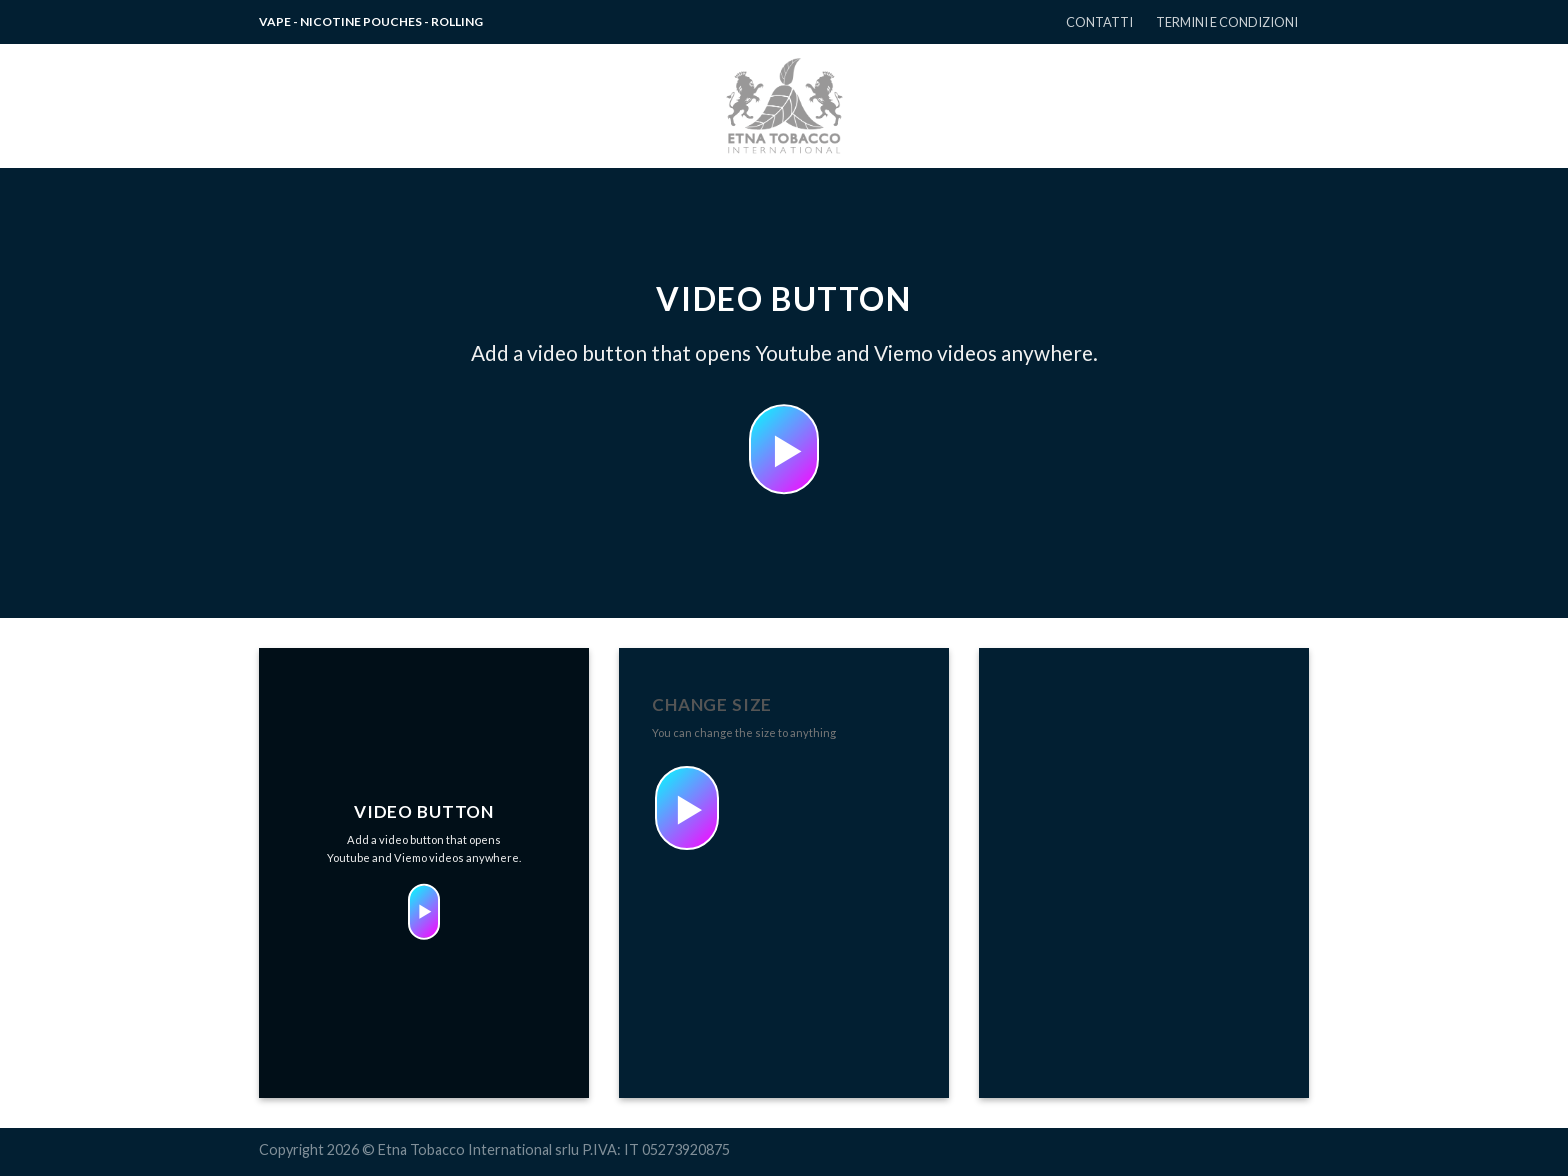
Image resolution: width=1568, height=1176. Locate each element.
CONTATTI (1099, 22)
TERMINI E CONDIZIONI (1227, 22)
